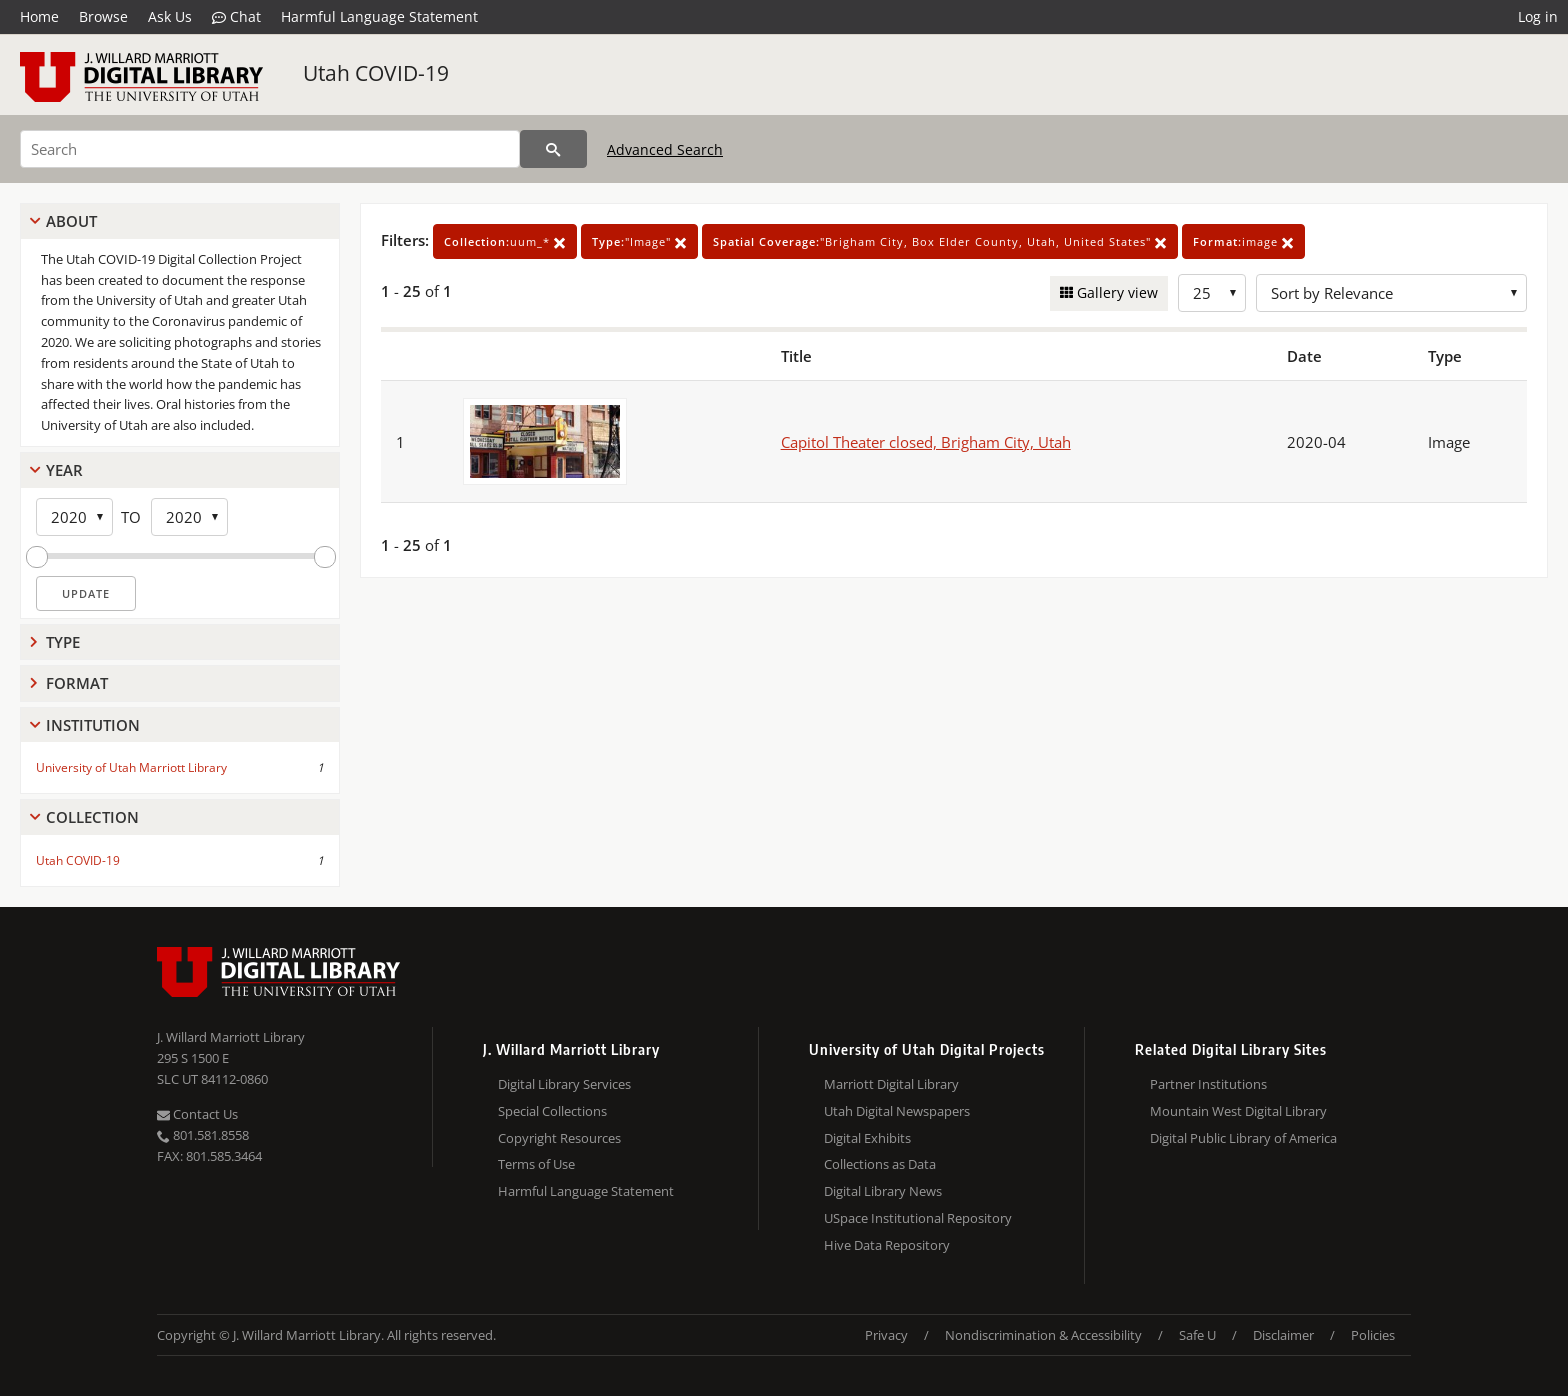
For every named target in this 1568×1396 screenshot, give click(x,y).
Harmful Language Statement (379, 16)
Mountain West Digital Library (1238, 1111)
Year (64, 470)
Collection (92, 817)
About (71, 221)
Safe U (1197, 1335)
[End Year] (189, 517)
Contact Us (197, 1114)
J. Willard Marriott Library (231, 1037)
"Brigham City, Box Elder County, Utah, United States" (940, 241)
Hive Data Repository (887, 1245)
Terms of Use (536, 1164)
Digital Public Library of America (1243, 1138)
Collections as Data (880, 1164)
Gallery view (1115, 292)
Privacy (886, 1335)
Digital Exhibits (867, 1138)
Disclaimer (1283, 1335)
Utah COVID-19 (376, 73)
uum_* (505, 241)
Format (77, 683)
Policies (1373, 1335)
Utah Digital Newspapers (897, 1111)
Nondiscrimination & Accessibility (1043, 1335)
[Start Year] (74, 517)
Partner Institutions (1208, 1084)
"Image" (639, 241)
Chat (236, 17)
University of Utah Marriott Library (131, 767)
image (1243, 241)
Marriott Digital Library (891, 1084)
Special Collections (552, 1111)
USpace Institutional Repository (918, 1218)
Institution (93, 725)
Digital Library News (883, 1191)
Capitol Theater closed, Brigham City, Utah (926, 442)
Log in (1538, 16)
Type (63, 642)
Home (39, 16)
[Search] (270, 149)
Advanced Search (665, 149)
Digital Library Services (564, 1084)
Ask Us (170, 16)
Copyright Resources (559, 1138)
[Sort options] (1391, 293)
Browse (103, 16)
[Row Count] (1212, 293)
